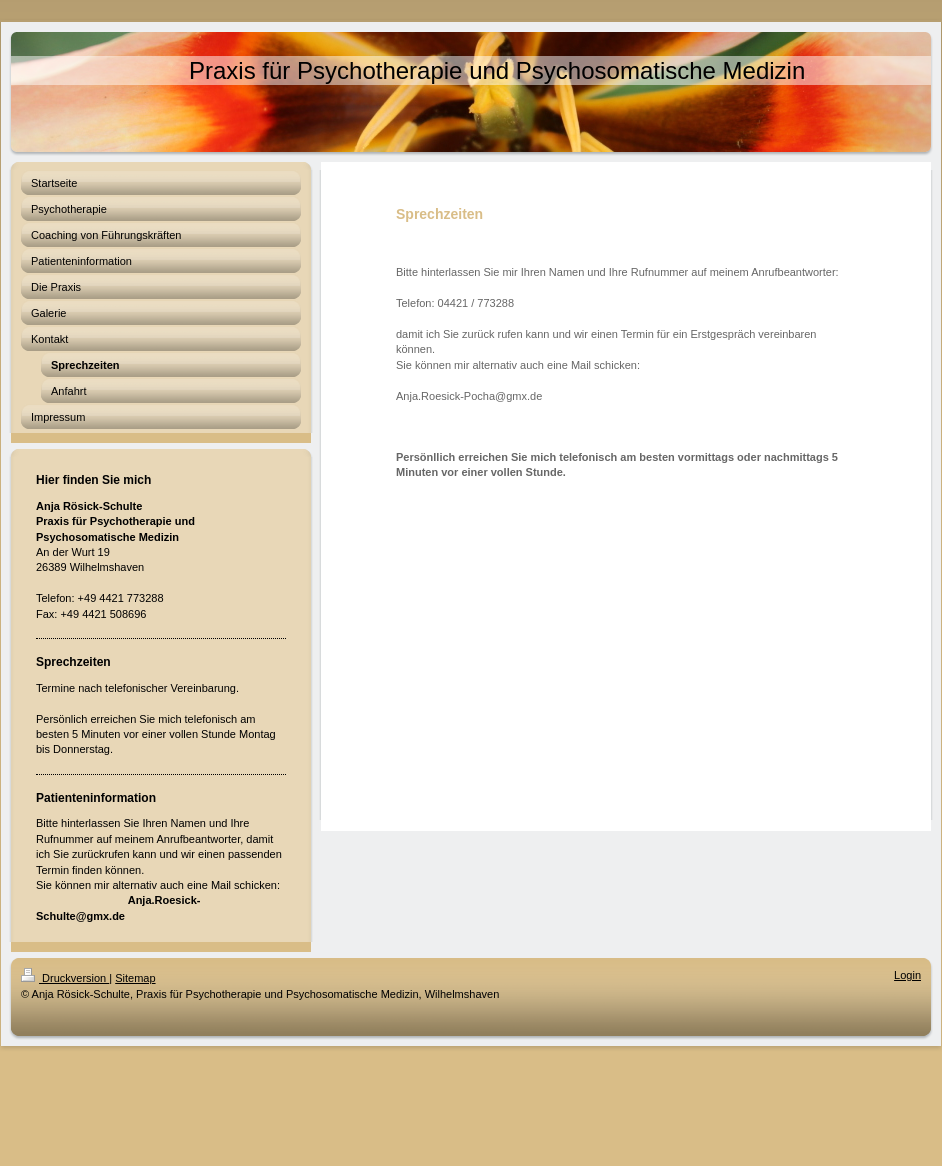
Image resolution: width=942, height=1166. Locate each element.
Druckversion (65, 978)
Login (907, 975)
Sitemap (135, 978)
